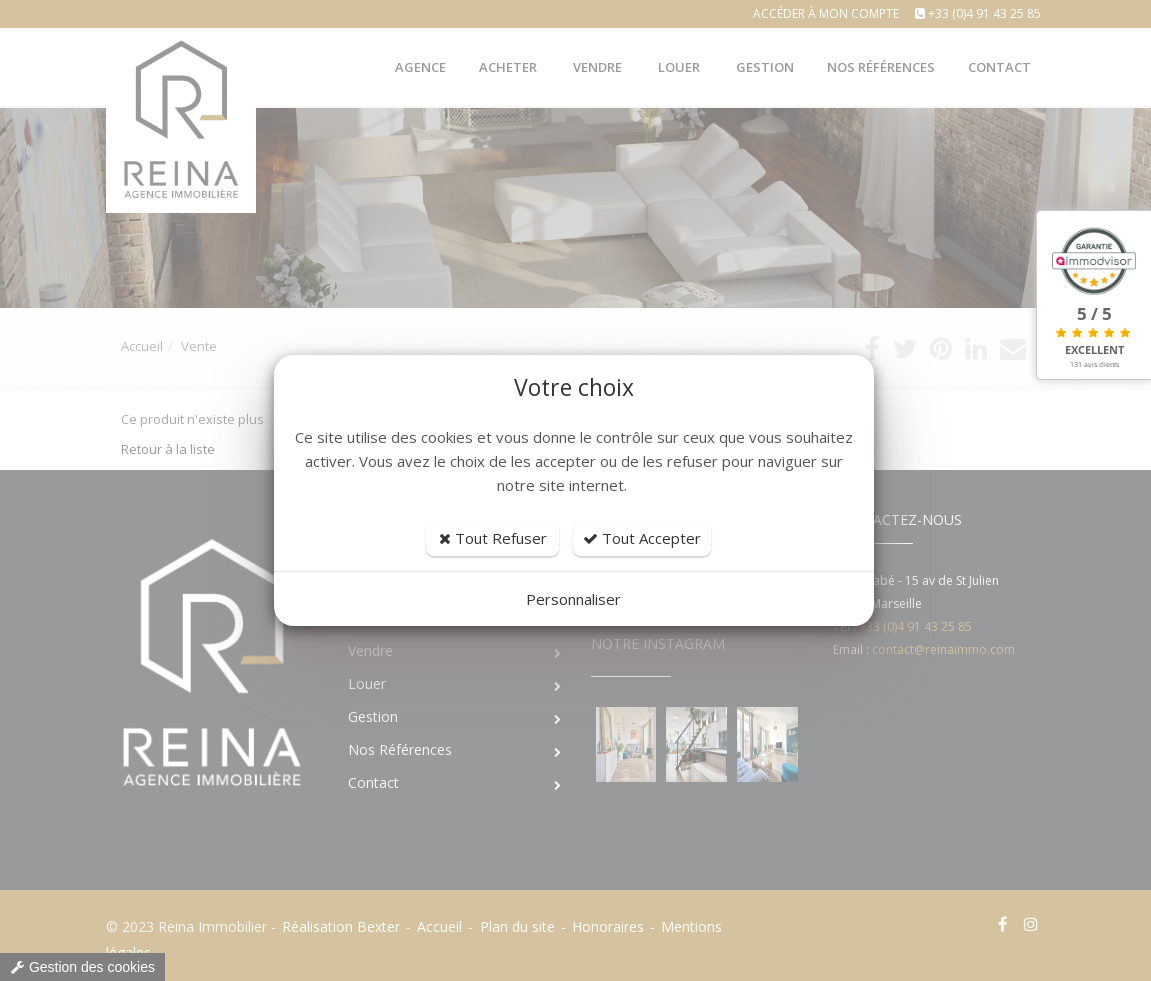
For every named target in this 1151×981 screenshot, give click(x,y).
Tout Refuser (493, 538)
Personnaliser (573, 599)
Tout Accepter (642, 538)
